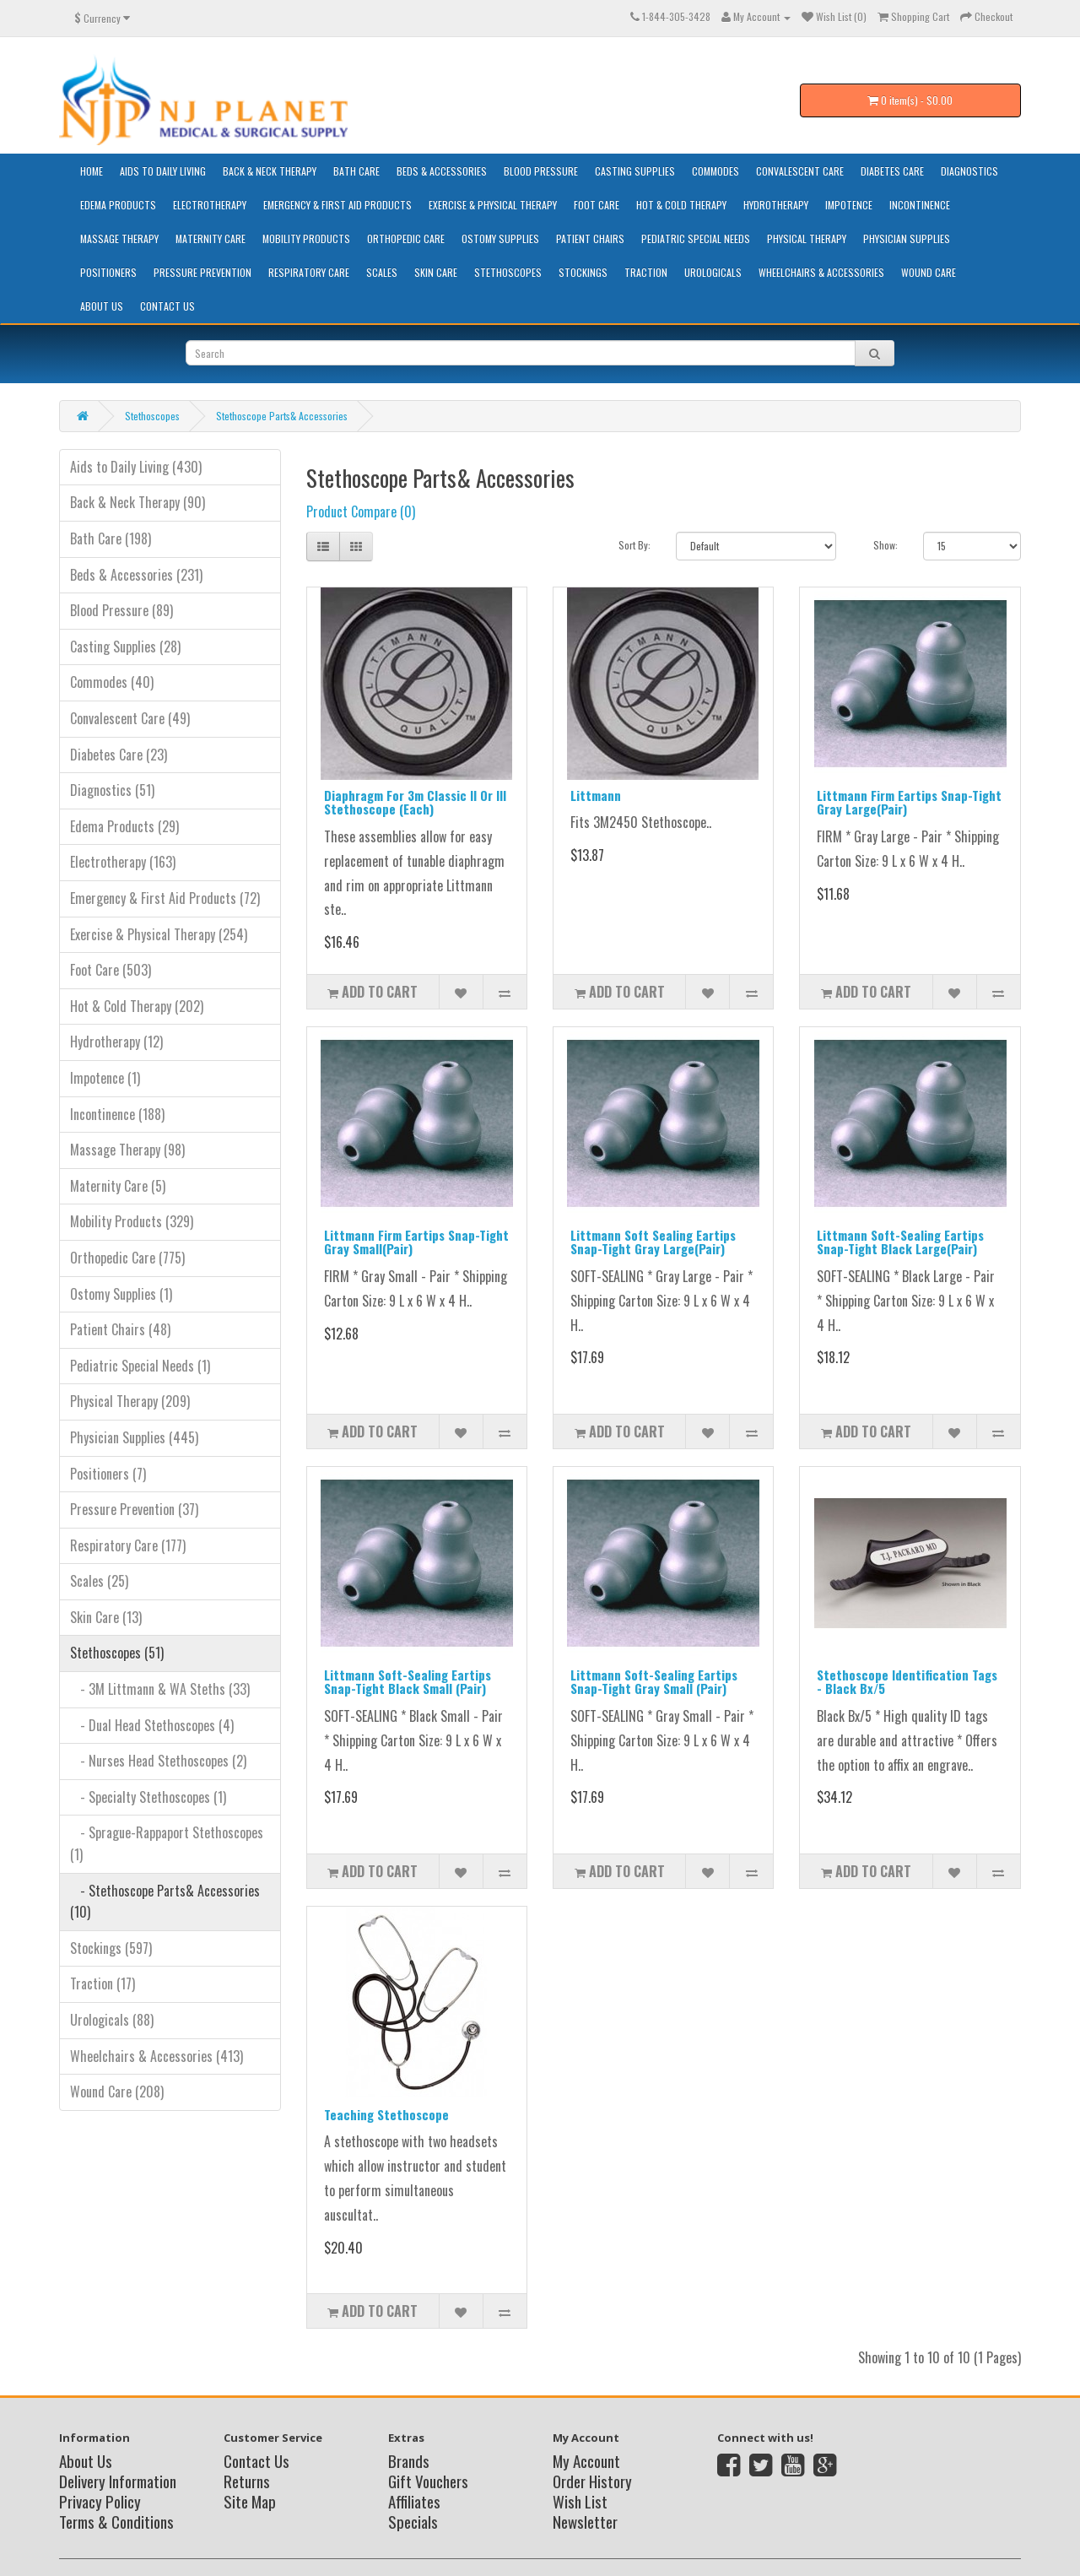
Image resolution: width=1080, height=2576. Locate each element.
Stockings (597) (111, 1948)
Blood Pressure (541, 171)
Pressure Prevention (202, 272)
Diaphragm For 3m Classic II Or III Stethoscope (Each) (415, 802)
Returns (247, 2480)
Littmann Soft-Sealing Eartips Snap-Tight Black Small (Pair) (407, 1681)
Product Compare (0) (360, 511)
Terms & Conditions (116, 2521)
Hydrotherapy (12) (116, 1041)
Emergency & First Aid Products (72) (165, 898)
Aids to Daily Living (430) (136, 467)
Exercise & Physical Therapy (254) (158, 934)
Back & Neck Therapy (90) (137, 502)
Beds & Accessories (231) (136, 575)
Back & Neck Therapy (269, 171)
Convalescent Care (800, 171)
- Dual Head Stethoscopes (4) (152, 1725)
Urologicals (713, 272)
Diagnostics (969, 171)
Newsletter (585, 2521)
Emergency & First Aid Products (337, 205)
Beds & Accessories (442, 171)
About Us (101, 306)
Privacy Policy (100, 2501)
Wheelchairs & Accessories (821, 272)
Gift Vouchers (428, 2480)
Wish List (580, 2501)
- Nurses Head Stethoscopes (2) (158, 1761)
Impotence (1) (105, 1078)
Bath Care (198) (110, 538)
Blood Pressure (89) (121, 610)
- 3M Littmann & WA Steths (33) (160, 1689)
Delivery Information (117, 2480)
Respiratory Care (308, 272)
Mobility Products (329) (131, 1221)
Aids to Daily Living (163, 171)
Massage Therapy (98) (127, 1149)
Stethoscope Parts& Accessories (282, 416)
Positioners (108, 272)
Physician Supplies (906, 238)
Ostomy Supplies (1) (121, 1294)
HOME (91, 171)
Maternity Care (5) (117, 1186)
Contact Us (167, 306)
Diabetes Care (892, 171)
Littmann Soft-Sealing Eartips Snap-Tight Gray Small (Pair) (653, 1681)
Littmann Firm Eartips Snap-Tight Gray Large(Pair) (909, 802)
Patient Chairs (590, 238)
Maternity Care (211, 238)
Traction (645, 272)
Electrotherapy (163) (123, 862)
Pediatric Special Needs (695, 238)
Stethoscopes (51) (117, 1652)
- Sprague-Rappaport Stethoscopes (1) (166, 1843)
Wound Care (928, 272)
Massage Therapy (119, 238)
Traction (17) (102, 1983)
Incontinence (919, 205)
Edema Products (118, 205)
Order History (592, 2480)
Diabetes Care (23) (118, 754)
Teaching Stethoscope (386, 2114)
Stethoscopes (508, 272)
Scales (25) (99, 1581)
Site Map (250, 2501)
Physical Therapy (806, 238)
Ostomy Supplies (500, 238)
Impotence (848, 205)
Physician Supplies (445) (134, 1437)
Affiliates (414, 2501)
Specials (413, 2521)
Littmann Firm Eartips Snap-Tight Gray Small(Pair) (416, 1242)
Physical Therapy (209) (130, 1401)
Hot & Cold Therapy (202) (136, 1006)
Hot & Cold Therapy (681, 205)
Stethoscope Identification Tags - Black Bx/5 (907, 1681)
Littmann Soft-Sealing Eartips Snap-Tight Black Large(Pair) (900, 1242)
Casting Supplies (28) (125, 646)
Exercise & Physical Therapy (493, 205)
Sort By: (634, 545)
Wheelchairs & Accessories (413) (156, 2056)
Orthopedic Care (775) (127, 1257)
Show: (885, 545)
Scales (381, 272)
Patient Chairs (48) (120, 1329)
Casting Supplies (635, 171)
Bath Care (356, 171)
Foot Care (596, 205)
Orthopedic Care (406, 238)
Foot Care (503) (110, 970)
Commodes (715, 171)
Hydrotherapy (775, 205)
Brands (408, 2460)
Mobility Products (306, 238)
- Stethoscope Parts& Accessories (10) (165, 1902)
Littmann (595, 795)
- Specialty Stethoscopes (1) (148, 1797)
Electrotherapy (209, 205)
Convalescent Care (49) (130, 718)
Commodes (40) (112, 682)
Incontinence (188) (117, 1114)
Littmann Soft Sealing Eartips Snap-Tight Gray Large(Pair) (653, 1242)
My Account (586, 2460)
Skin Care (435, 272)
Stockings (583, 272)
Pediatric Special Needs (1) (140, 1366)
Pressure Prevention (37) (134, 1509)
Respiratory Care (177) (128, 1545)
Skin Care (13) (106, 1617)
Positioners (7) (108, 1474)
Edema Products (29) (124, 826)
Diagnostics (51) (112, 790)
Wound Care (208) (117, 2091)
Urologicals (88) (112, 2020)
